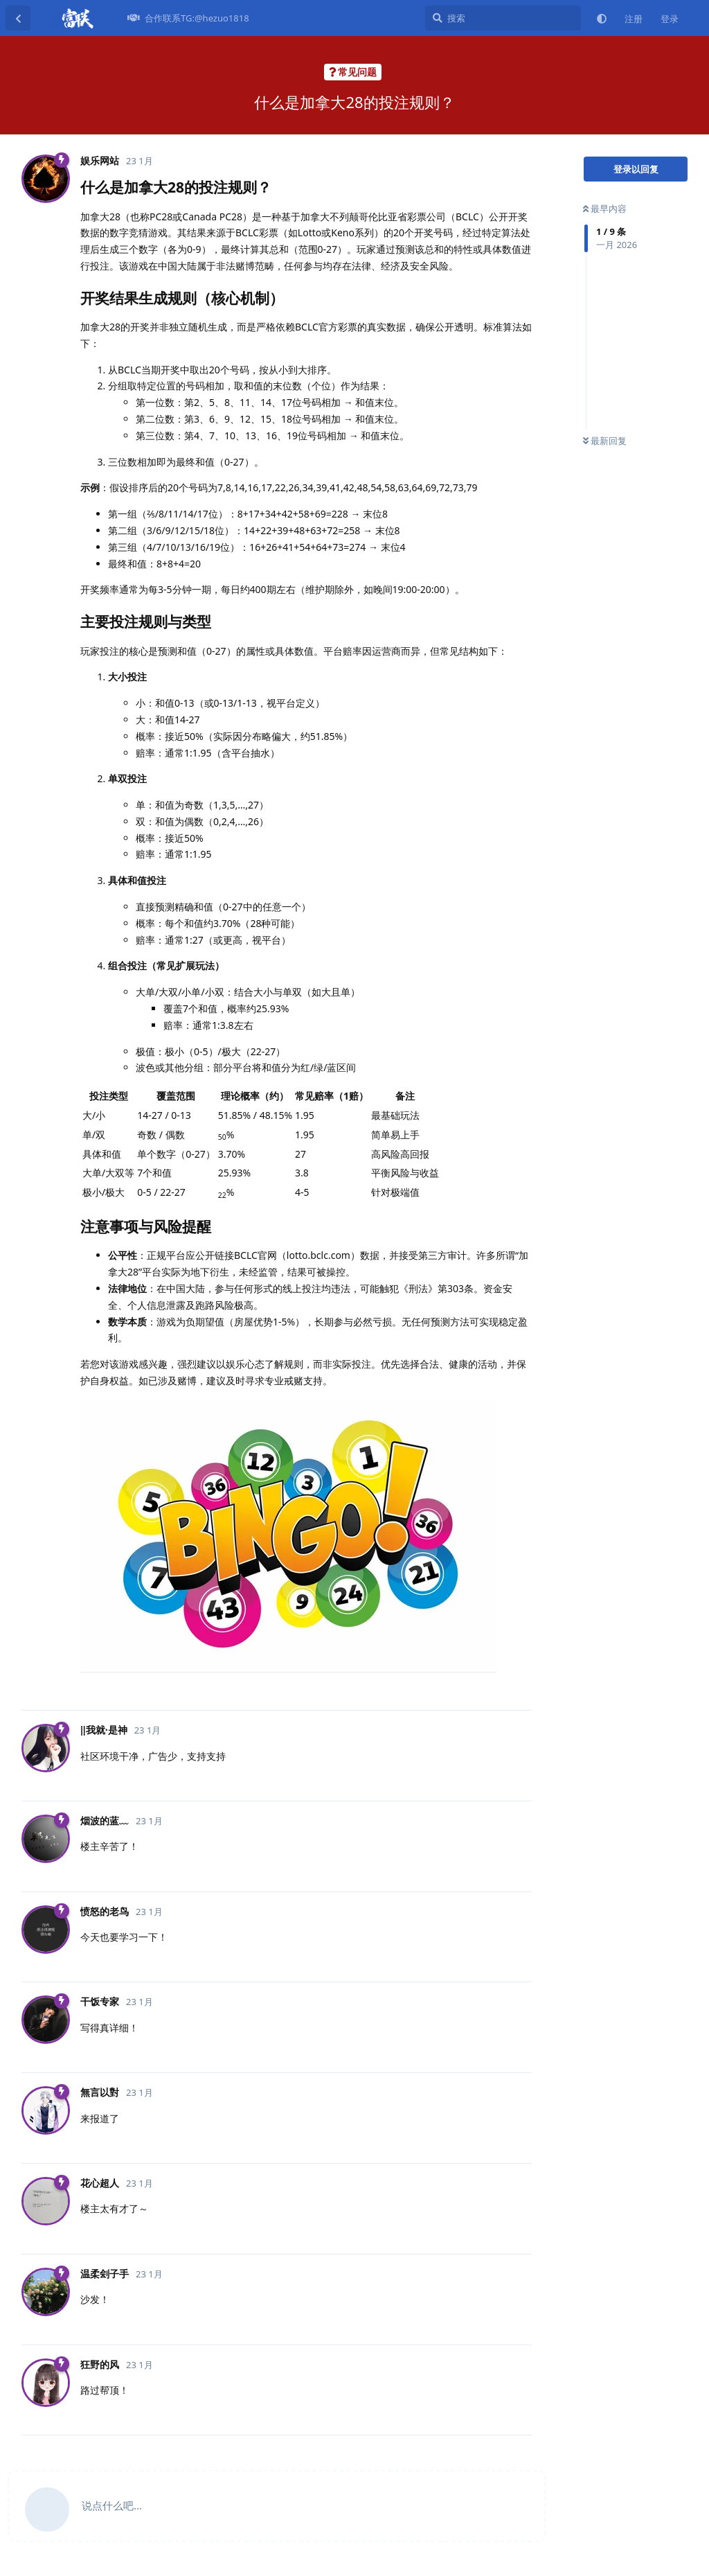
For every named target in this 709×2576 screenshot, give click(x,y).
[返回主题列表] (18, 18)
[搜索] (503, 18)
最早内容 (605, 208)
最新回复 (605, 440)
